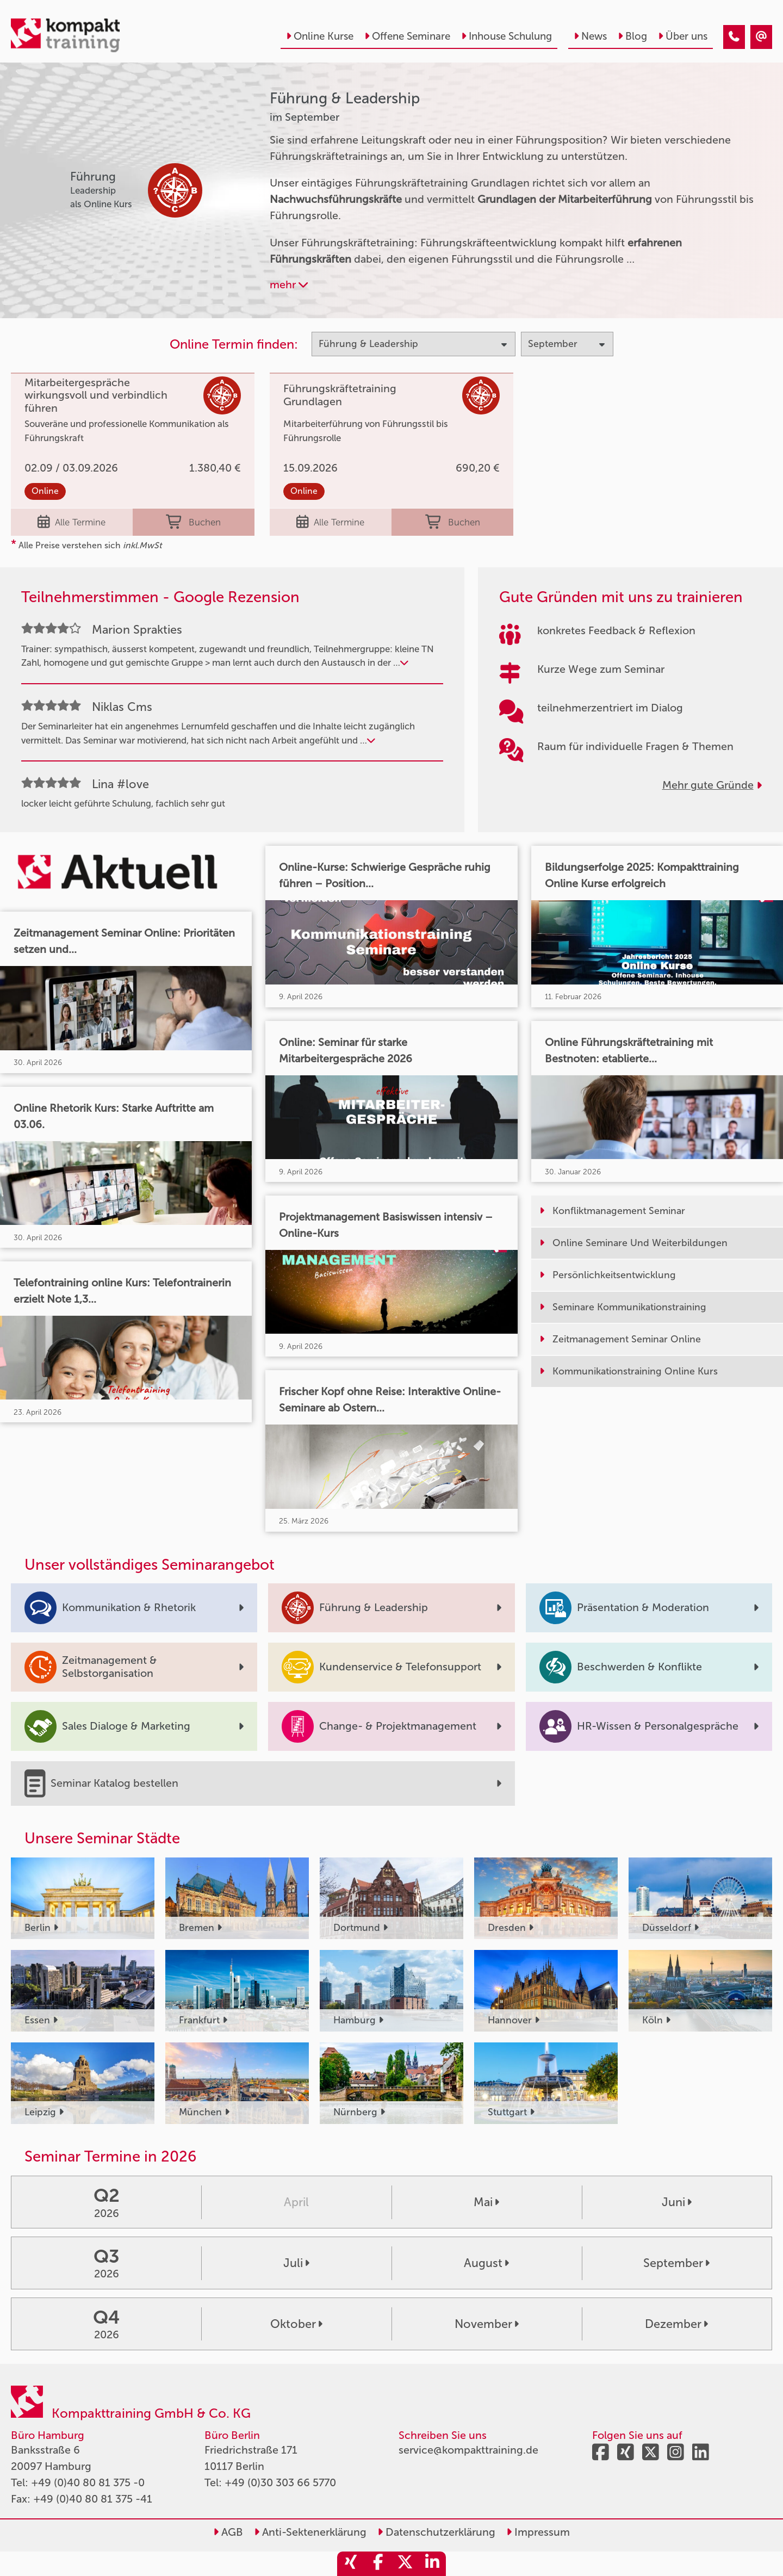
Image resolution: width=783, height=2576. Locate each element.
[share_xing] (350, 2564)
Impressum (538, 2531)
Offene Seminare (407, 36)
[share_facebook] (377, 2564)
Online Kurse (319, 36)
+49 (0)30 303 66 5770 (280, 2482)
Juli (296, 2263)
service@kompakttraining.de (468, 2449)
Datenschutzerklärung (436, 2531)
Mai (486, 2202)
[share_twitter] (405, 2564)
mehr (289, 284)
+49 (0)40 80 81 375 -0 (88, 2482)
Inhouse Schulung (506, 36)
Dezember (676, 2324)
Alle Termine (71, 522)
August (486, 2263)
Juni (677, 2202)
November (487, 2324)
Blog (632, 36)
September (676, 2263)
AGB (228, 2531)
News (590, 36)
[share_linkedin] (432, 2564)
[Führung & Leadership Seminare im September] (734, 37)
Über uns (682, 36)
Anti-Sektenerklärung (310, 2531)
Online (45, 491)
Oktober (296, 2324)
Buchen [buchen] (193, 522)
